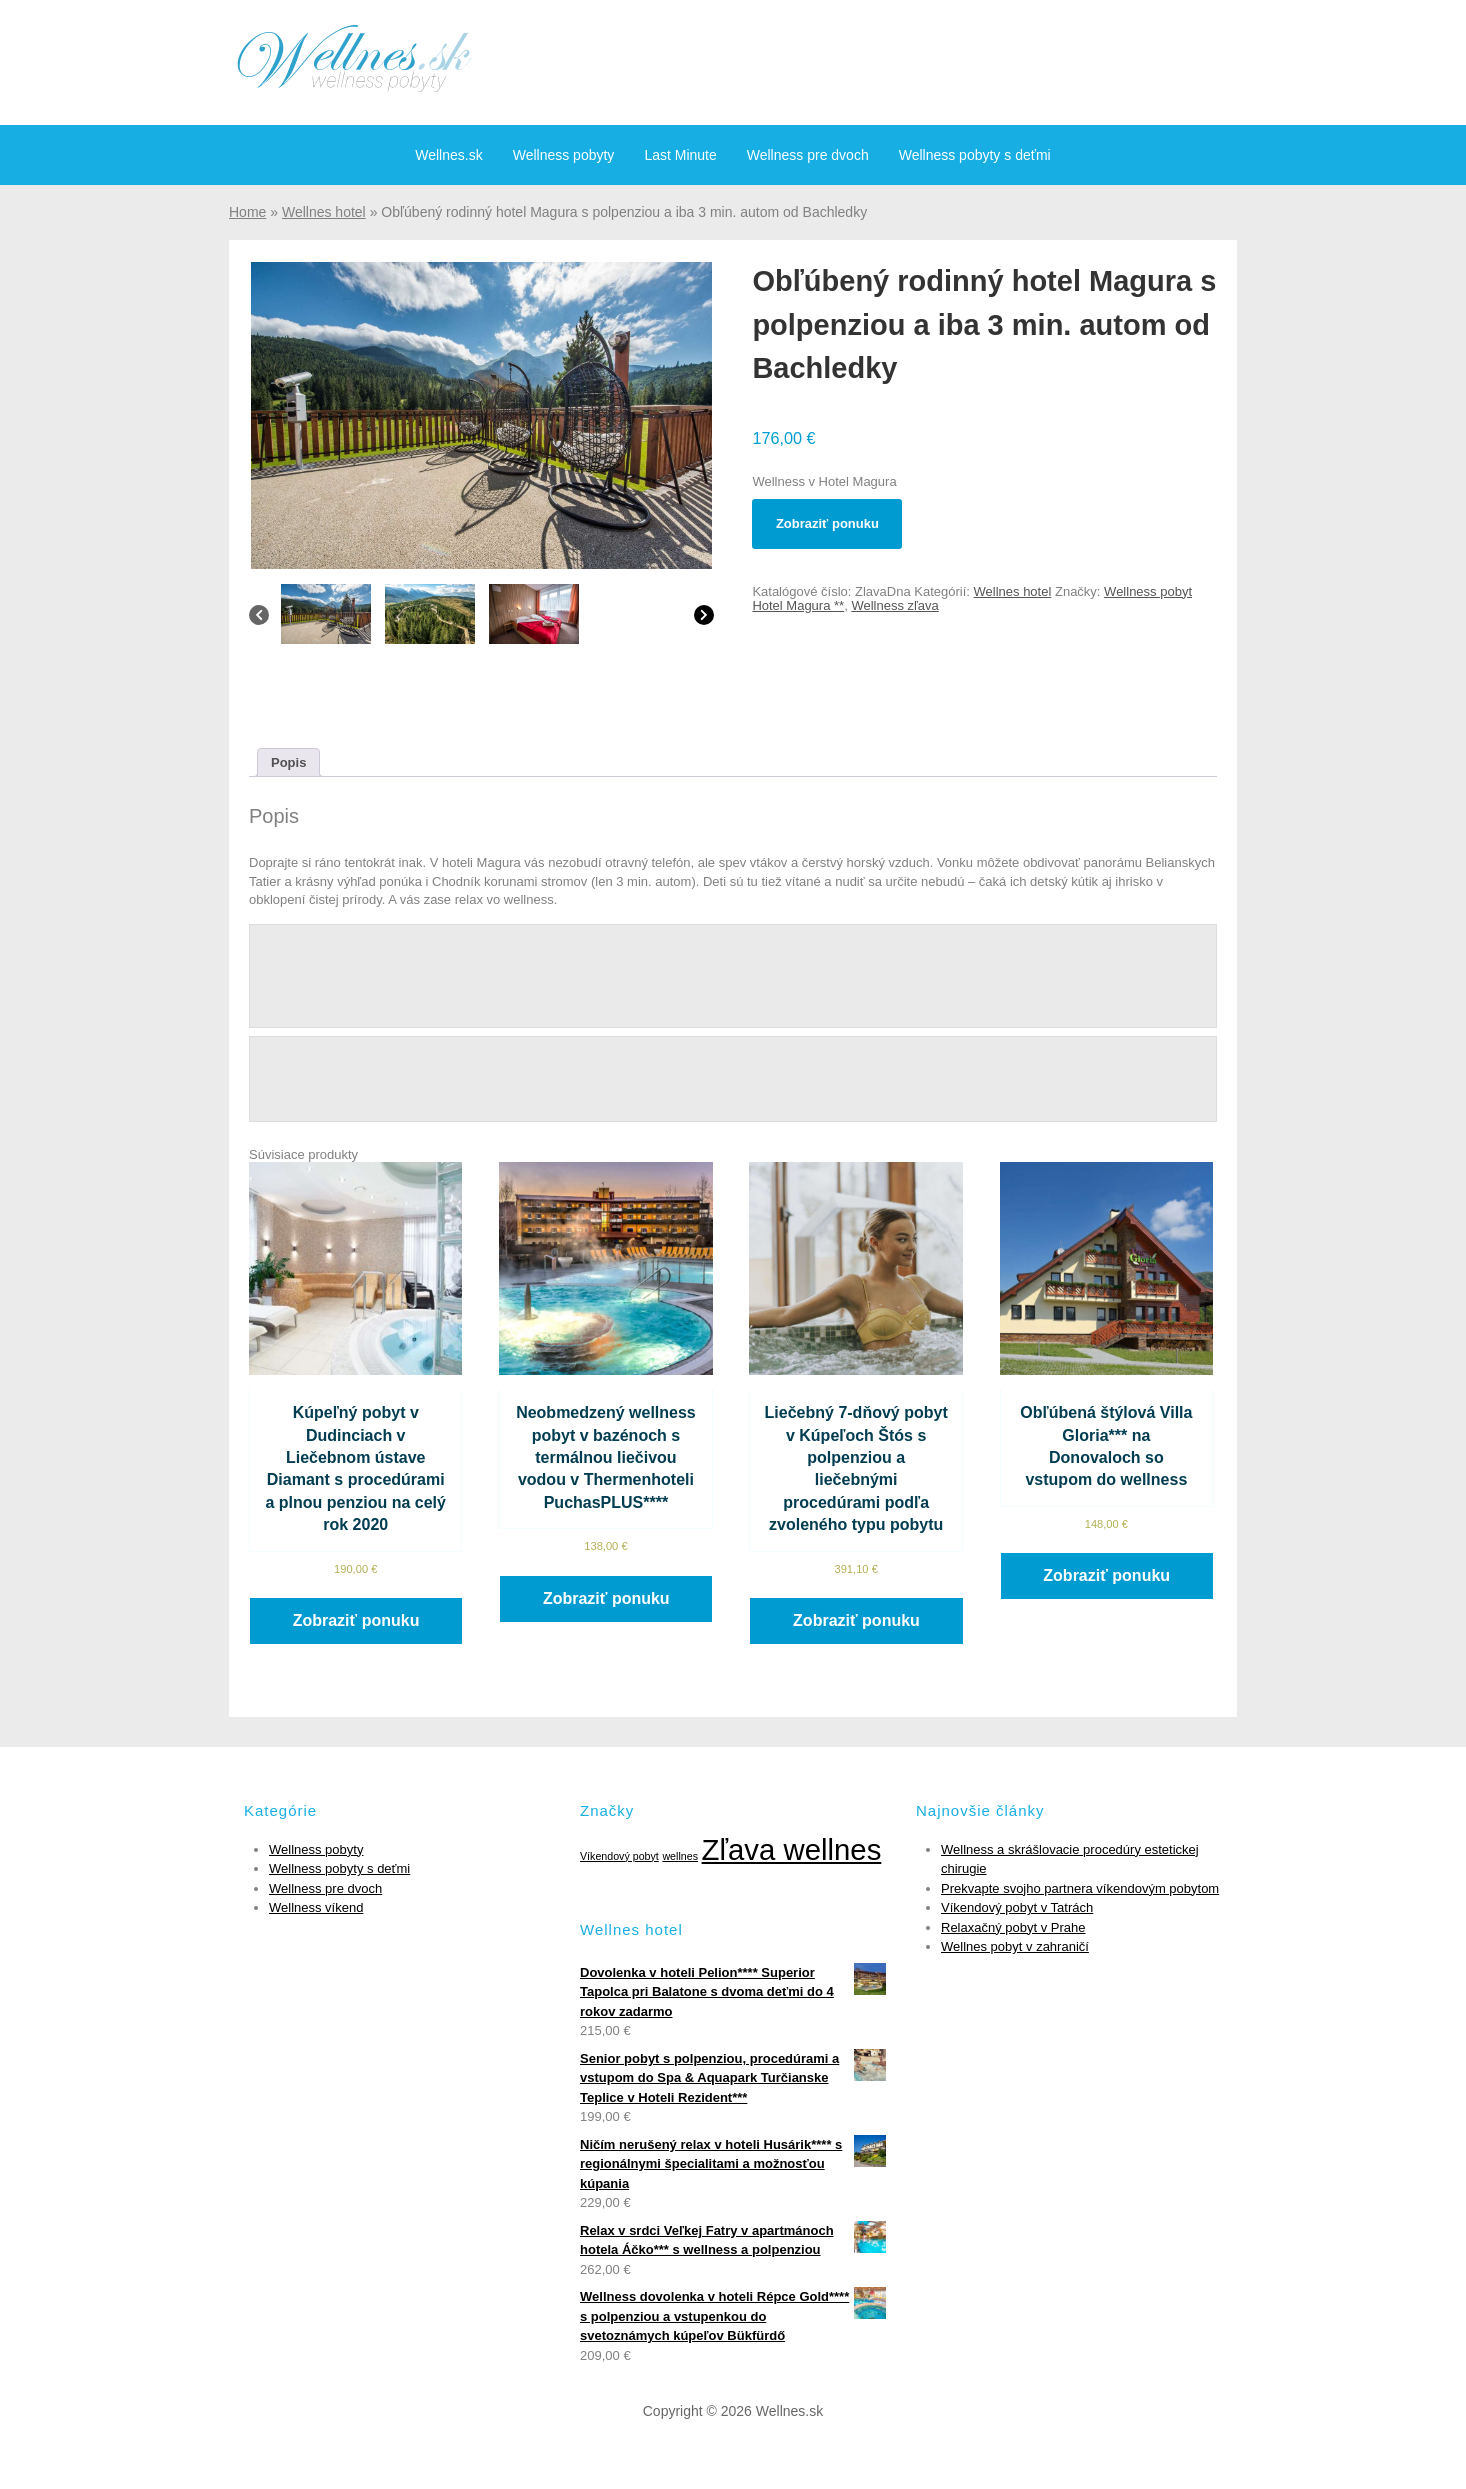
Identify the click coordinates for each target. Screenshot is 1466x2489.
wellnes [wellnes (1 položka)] (680, 1856)
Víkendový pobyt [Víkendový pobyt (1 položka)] (619, 1856)
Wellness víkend (316, 1907)
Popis (288, 762)
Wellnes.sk (448, 155)
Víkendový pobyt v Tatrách (1017, 1907)
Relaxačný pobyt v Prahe (1013, 1927)
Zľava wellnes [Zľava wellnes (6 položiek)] (792, 1849)
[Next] (704, 620)
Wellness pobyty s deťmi (975, 155)
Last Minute (680, 155)
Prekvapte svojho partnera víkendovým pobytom (1080, 1888)
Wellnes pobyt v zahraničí (1015, 1946)
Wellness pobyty (564, 155)
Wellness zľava (894, 605)
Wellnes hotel (324, 212)
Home (247, 212)
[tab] (288, 762)
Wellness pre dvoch (808, 155)
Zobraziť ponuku (827, 523)
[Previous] (259, 620)
